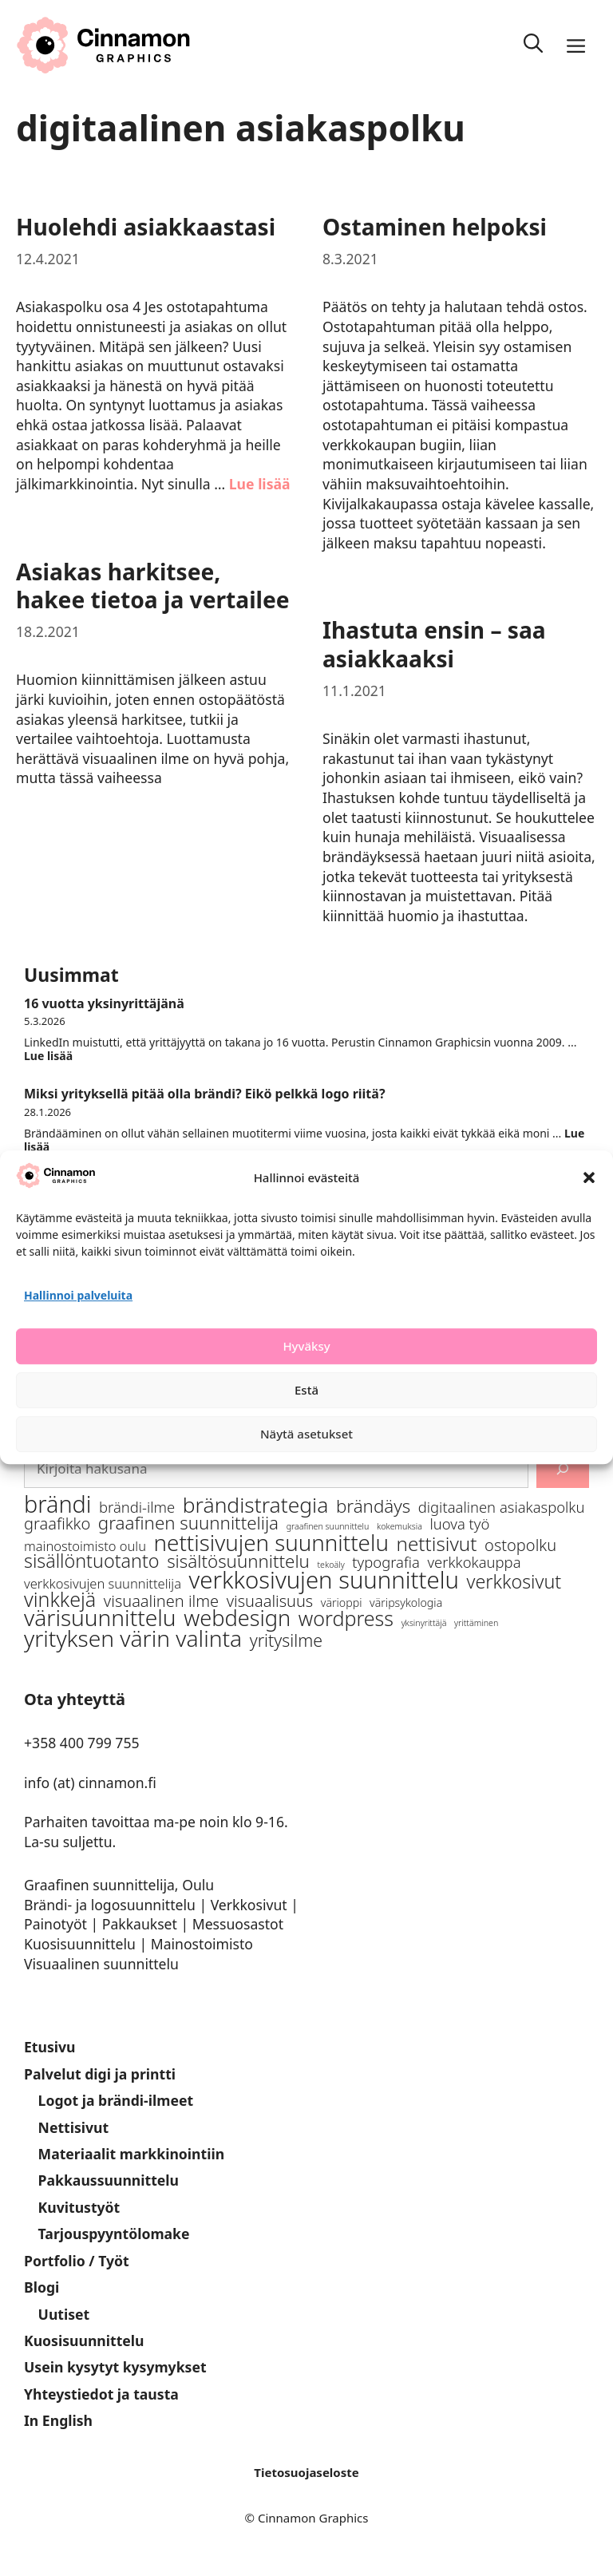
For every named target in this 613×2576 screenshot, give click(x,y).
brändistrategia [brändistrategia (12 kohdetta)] (256, 1505)
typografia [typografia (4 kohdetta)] (386, 1561)
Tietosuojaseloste (306, 2472)
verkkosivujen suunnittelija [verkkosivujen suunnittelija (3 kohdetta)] (102, 1583)
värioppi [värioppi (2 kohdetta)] (341, 1602)
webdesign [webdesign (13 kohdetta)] (237, 1617)
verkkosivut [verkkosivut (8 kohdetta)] (513, 1581)
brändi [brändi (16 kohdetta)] (57, 1503)
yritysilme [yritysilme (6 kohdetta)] (286, 1640)
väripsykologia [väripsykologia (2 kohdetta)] (406, 1602)
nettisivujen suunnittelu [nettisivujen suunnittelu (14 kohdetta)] (271, 1542)
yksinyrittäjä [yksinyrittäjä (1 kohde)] (424, 1622)
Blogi (41, 2287)
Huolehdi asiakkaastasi (145, 227)
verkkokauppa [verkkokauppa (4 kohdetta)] (473, 1561)
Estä (306, 1428)
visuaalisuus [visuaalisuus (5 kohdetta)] (270, 1601)
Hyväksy (306, 1384)
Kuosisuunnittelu (84, 2340)
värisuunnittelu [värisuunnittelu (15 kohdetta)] (100, 1617)
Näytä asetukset (306, 1472)
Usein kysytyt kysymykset (115, 2366)
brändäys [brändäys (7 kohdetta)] (373, 1506)
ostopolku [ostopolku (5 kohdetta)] (520, 1545)
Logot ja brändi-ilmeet (115, 2100)
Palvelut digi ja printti (100, 2073)
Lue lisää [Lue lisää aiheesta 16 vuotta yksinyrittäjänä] (48, 1055)
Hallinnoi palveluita (78, 1333)
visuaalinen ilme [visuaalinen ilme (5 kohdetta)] (161, 1601)
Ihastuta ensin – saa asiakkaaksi (434, 644)
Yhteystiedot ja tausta (101, 2394)
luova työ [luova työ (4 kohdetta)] (459, 1523)
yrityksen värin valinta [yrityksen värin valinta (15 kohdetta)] (133, 1638)
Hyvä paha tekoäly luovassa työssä (134, 1184)
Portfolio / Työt (76, 2260)
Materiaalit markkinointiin (131, 2153)
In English (58, 2420)
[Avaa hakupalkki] (533, 45)
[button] (589, 1216)
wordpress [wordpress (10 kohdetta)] (346, 1618)
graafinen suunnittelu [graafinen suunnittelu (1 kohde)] (328, 1526)
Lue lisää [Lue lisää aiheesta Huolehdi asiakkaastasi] (260, 483)
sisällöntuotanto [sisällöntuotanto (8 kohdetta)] (92, 1561)
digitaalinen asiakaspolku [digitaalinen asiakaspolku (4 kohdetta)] (501, 1506)
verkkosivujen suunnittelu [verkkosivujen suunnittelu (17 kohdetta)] (324, 1580)
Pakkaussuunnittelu (108, 2180)
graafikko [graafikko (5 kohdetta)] (57, 1523)
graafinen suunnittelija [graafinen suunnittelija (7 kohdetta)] (188, 1522)
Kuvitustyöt (79, 2207)
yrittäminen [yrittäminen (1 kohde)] (476, 1622)
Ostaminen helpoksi (434, 227)
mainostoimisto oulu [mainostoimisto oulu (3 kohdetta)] (85, 1545)
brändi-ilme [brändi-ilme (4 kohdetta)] (137, 1506)
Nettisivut (73, 2127)
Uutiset (64, 2314)
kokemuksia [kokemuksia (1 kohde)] (399, 1526)
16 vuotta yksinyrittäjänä (104, 1003)
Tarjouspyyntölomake (114, 2233)
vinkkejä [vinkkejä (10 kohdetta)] (60, 1599)
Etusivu (50, 2046)
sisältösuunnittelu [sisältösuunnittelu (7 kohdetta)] (238, 1561)
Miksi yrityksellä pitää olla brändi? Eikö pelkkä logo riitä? (205, 1093)
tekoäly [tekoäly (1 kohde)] (330, 1564)
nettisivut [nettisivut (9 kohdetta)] (436, 1543)
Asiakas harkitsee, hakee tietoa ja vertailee (153, 585)
